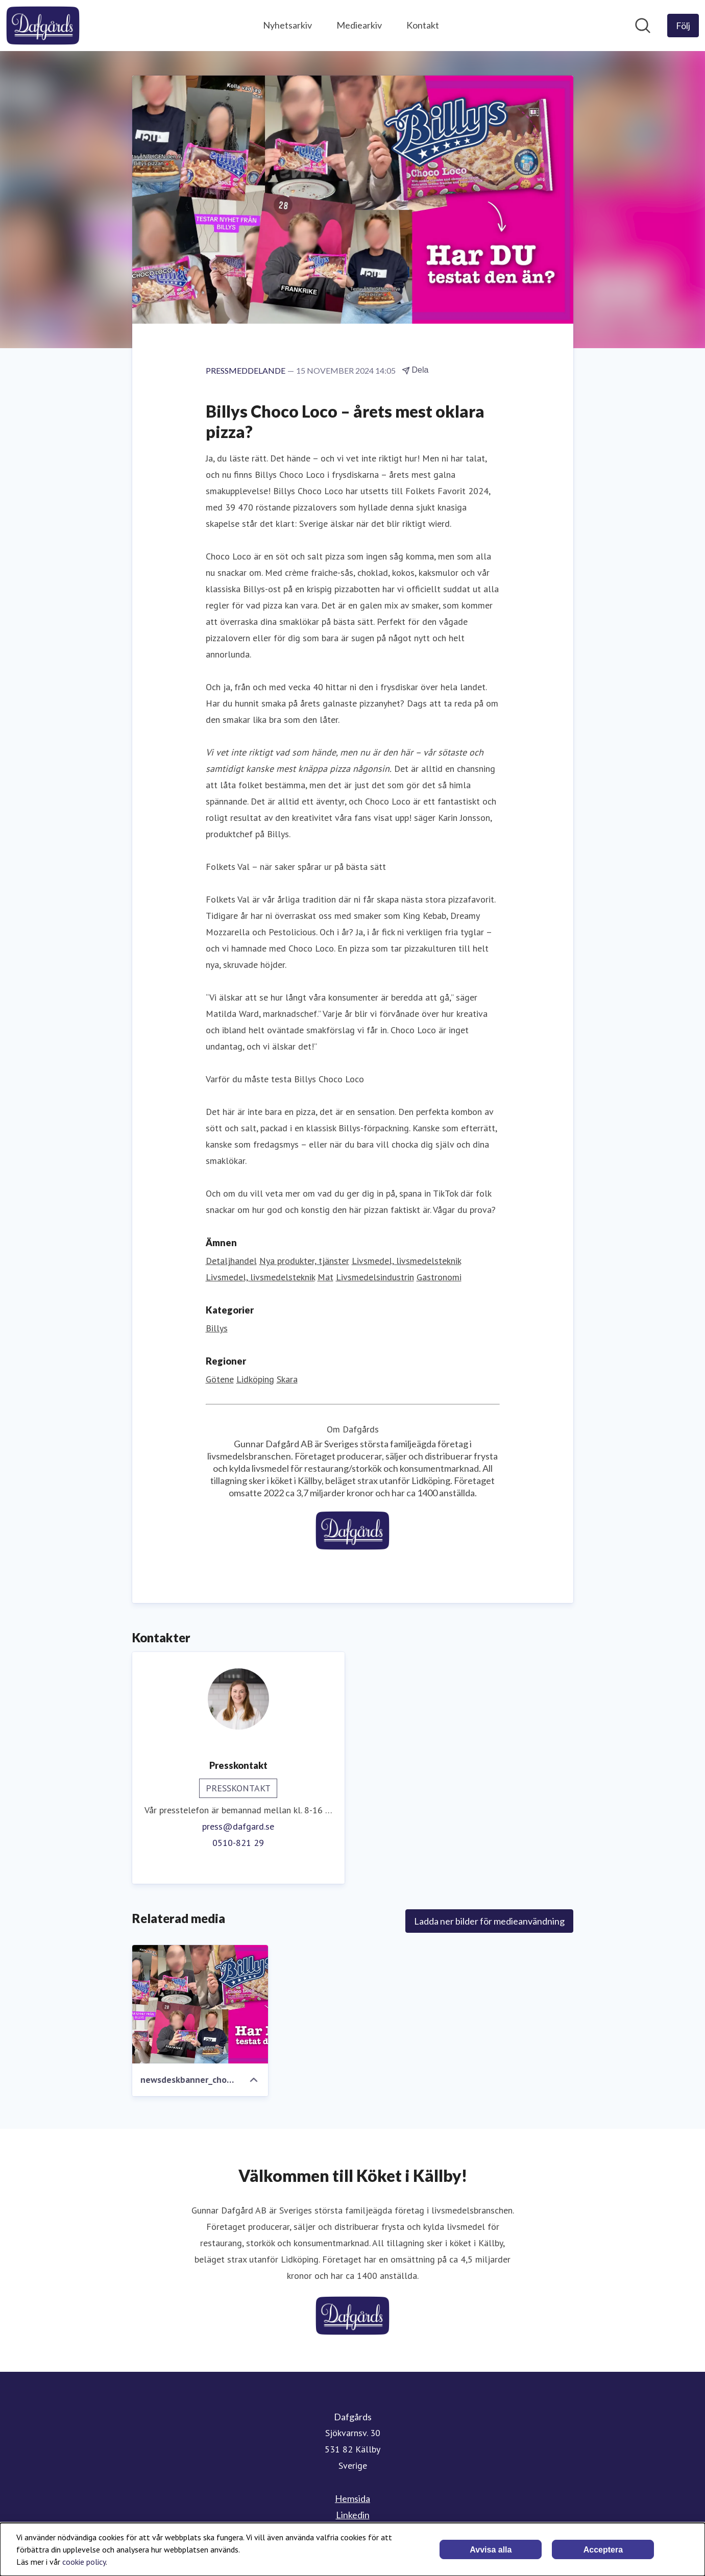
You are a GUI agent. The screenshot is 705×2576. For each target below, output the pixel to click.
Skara (287, 1379)
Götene (220, 1379)
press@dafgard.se (238, 1826)
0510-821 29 (238, 1843)
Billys (217, 1328)
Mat (325, 1277)
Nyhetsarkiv (287, 25)
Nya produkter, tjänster (304, 1261)
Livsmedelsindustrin (375, 1277)
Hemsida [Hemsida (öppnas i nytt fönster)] (352, 2498)
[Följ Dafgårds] (683, 25)
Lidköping (255, 1379)
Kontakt (422, 25)
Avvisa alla (491, 2549)
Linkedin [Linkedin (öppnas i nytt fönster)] (353, 2514)
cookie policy (84, 2562)
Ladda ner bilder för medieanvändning (489, 1921)
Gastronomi (439, 1277)
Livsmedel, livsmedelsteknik (406, 1261)
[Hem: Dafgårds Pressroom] (43, 25)
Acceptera (603, 2549)
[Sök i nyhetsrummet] (643, 25)
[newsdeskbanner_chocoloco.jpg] (200, 2004)
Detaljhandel (231, 1261)
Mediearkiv (359, 25)
